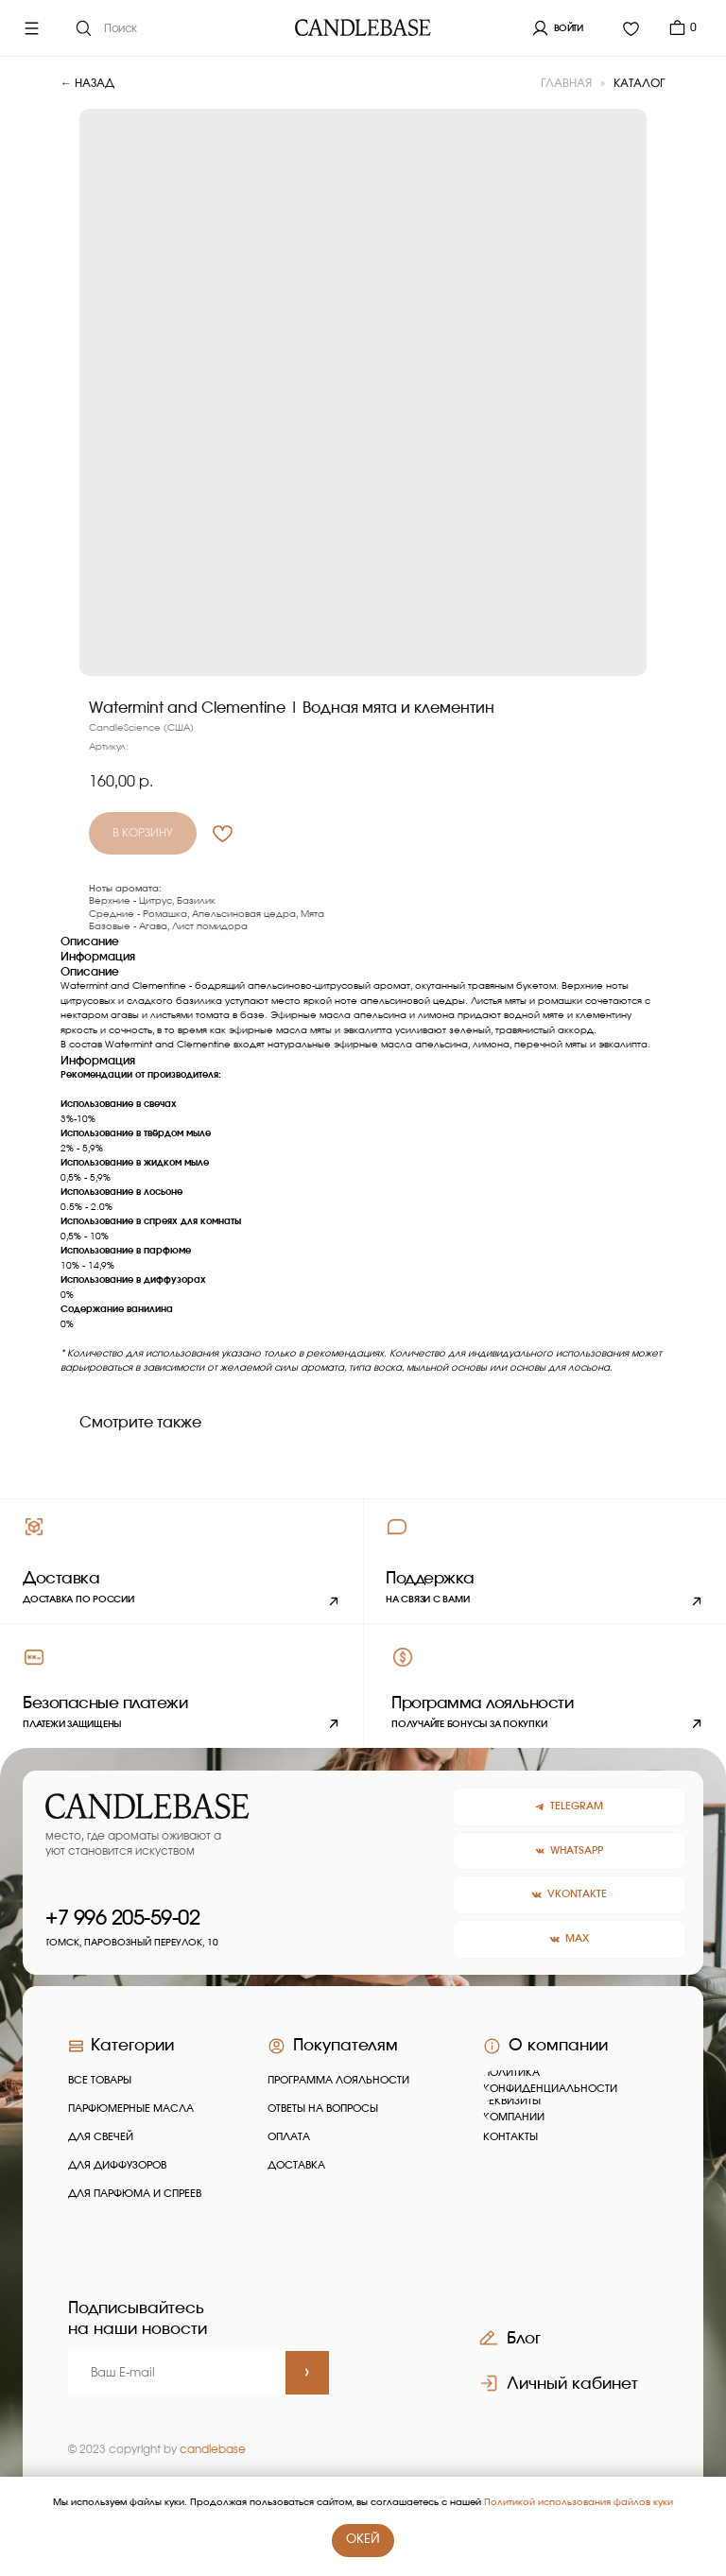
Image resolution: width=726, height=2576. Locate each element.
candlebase (213, 2449)
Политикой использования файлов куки (578, 2502)
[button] (544, 1560)
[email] (176, 2372)
